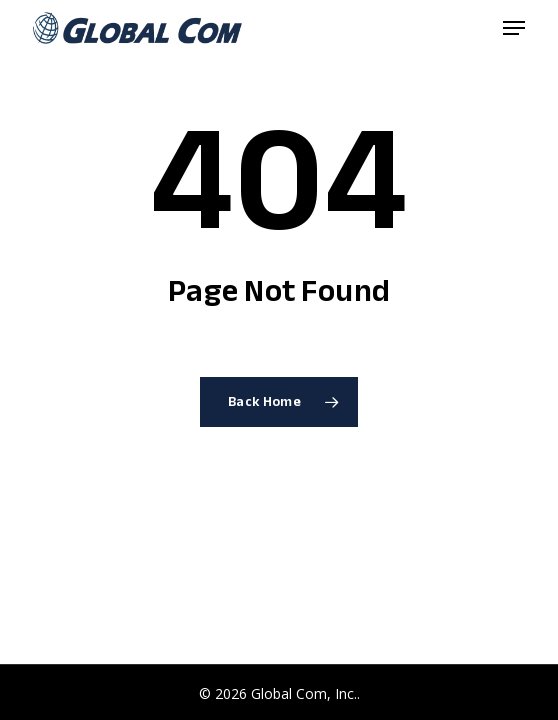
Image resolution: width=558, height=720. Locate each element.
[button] (514, 28)
